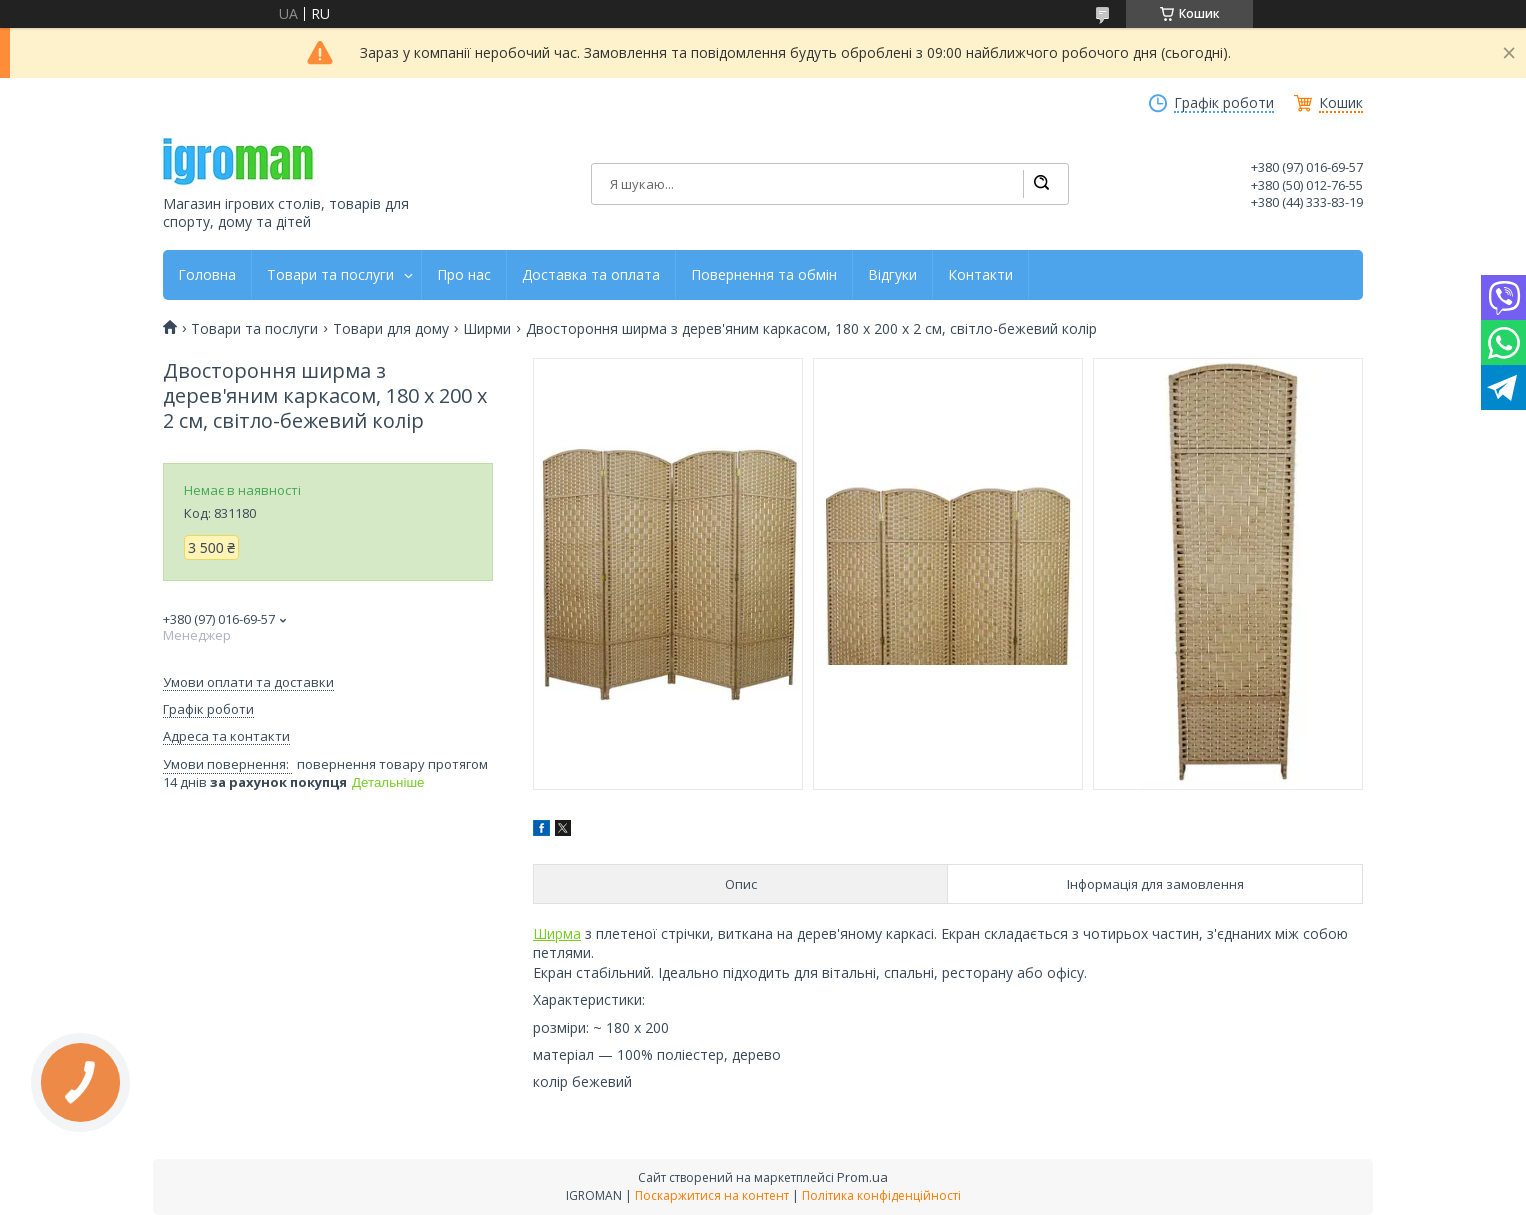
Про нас (464, 275)
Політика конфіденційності (881, 1195)
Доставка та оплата (591, 275)
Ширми (487, 329)
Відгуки (892, 275)
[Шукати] (1041, 184)
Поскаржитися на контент (712, 1195)
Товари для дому (391, 329)
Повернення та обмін (764, 275)
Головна (207, 275)
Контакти (980, 275)
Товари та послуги (330, 275)
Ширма (557, 933)
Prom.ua (862, 1177)
